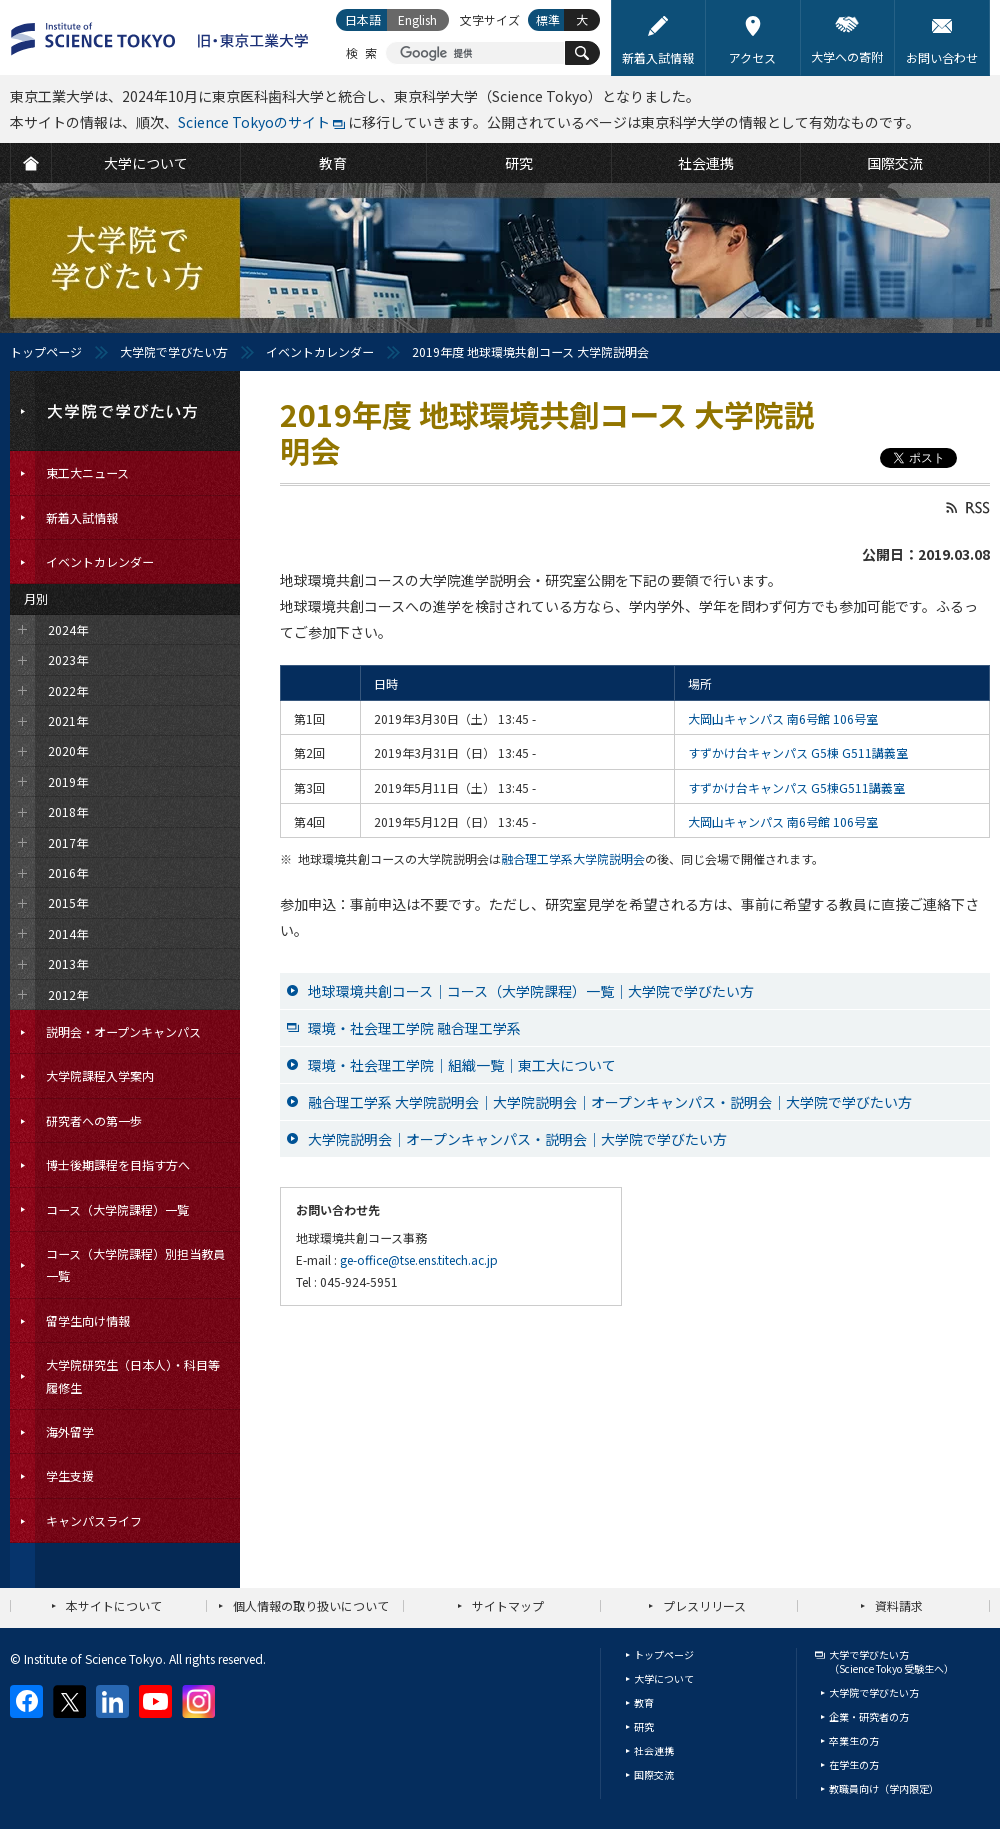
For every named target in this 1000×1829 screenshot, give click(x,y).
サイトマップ (508, 1605)
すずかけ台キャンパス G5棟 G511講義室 (798, 752)
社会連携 (654, 1750)
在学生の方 (854, 1764)
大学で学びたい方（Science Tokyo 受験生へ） (891, 1661)
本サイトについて (114, 1605)
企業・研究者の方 (869, 1716)
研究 (644, 1726)
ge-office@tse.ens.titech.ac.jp (419, 1259)
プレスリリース (704, 1605)
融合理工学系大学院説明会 (573, 858)
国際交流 (654, 1774)
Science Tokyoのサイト (254, 122)
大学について (664, 1678)
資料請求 (899, 1605)
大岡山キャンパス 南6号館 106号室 (783, 718)
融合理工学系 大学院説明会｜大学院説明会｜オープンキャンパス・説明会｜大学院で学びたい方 (610, 1102)
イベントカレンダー (320, 351)
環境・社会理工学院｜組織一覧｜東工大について (462, 1065)
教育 (644, 1702)
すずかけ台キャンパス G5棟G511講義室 (796, 787)
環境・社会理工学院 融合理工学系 (414, 1028)
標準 (548, 19)
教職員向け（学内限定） (884, 1788)
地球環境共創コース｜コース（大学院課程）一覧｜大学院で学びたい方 (531, 991)
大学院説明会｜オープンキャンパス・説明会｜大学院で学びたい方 (517, 1139)
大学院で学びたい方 (174, 351)
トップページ (46, 351)
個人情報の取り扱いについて (311, 1605)
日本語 (363, 19)
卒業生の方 (854, 1740)
